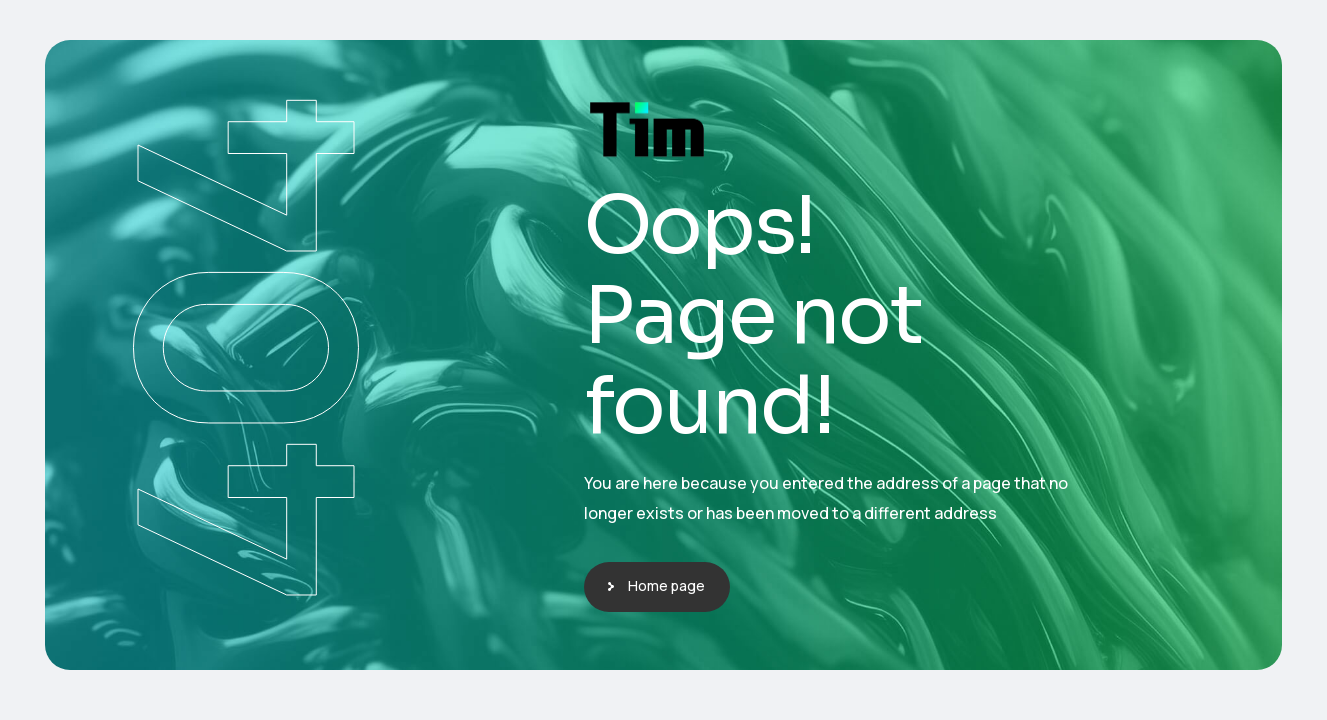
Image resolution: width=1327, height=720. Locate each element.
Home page (666, 585)
